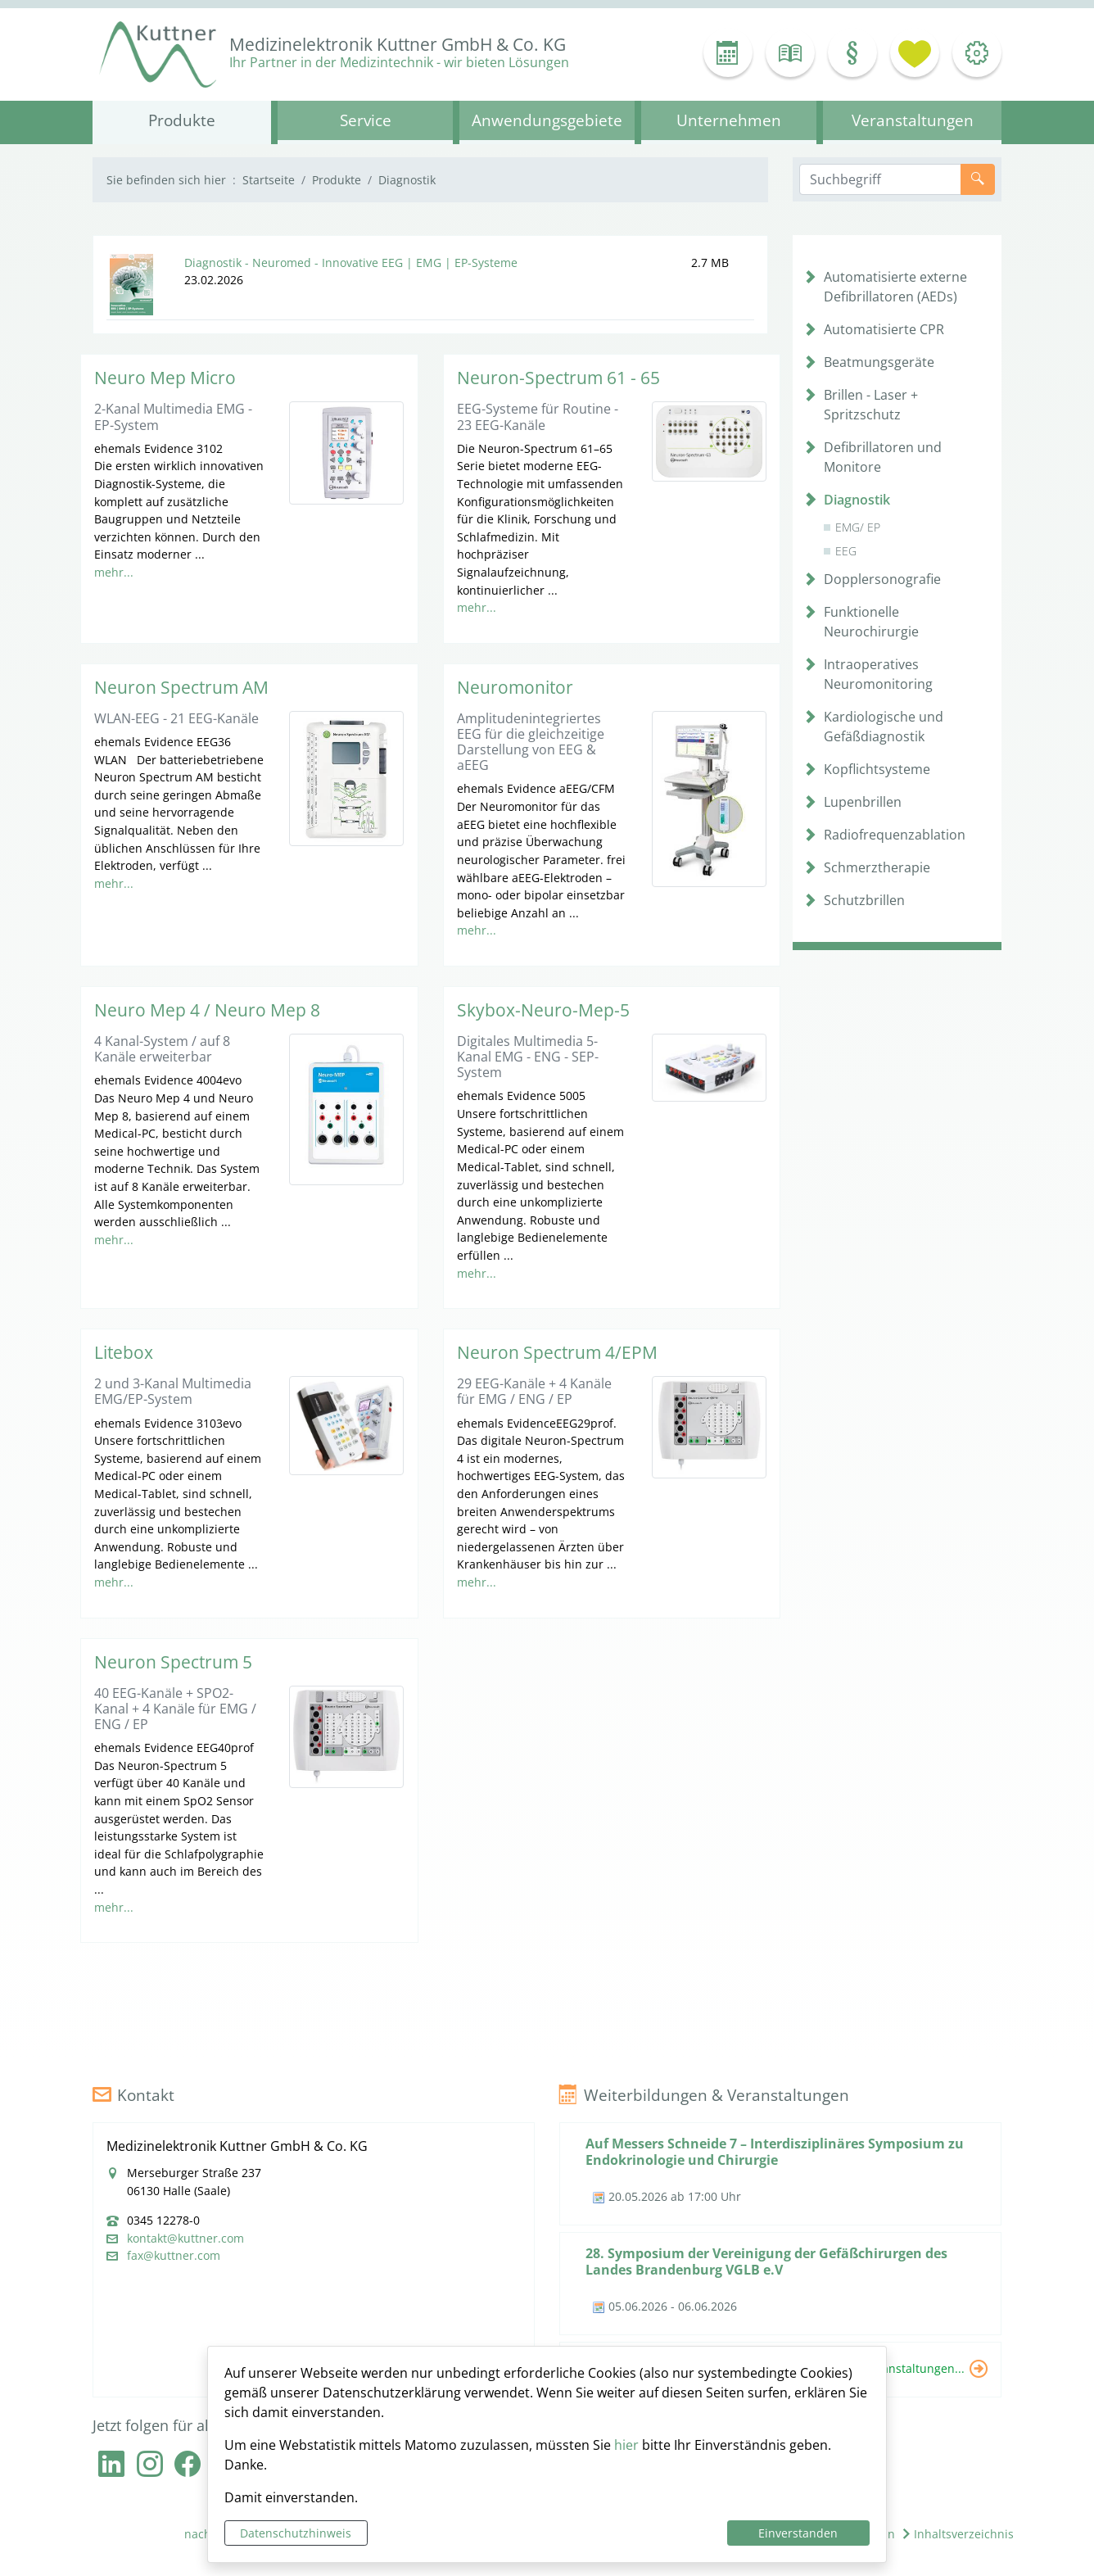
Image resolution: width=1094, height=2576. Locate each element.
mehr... (113, 572)
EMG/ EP (857, 527)
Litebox (123, 1352)
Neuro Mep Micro (165, 377)
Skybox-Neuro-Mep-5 (543, 1009)
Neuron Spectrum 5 (173, 1661)
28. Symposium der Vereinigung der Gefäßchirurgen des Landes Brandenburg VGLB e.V (766, 2261)
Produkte (336, 180)
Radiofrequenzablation (894, 835)
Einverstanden (798, 2533)
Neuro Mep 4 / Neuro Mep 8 (207, 1009)
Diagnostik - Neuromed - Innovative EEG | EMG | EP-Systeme (351, 262)
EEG (846, 551)
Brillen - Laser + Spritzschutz (871, 404)
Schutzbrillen (864, 900)
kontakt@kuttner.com (185, 2238)
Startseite (268, 180)
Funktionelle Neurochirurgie (871, 622)
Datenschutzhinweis (295, 2533)
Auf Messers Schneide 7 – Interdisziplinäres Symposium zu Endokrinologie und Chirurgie (774, 2151)
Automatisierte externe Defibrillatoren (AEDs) (895, 287)
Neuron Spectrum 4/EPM (557, 1352)
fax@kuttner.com (173, 2255)
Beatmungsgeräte (879, 362)
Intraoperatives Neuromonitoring (878, 674)
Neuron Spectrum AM (181, 687)
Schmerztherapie (877, 867)
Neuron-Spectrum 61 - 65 (558, 377)
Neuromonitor (515, 687)
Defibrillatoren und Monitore (883, 457)
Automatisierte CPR (884, 329)
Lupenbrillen (863, 802)
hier (626, 2445)
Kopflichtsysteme (877, 769)
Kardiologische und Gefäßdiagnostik (883, 726)
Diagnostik (857, 500)
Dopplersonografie (882, 579)
